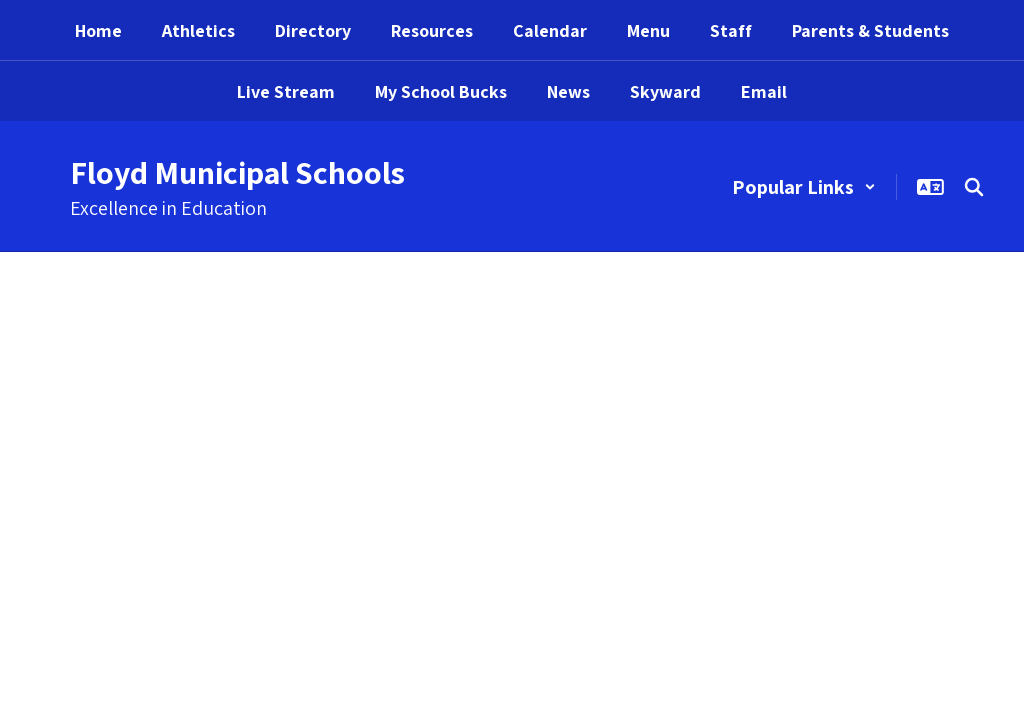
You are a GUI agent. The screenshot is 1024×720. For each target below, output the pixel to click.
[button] (804, 187)
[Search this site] (974, 187)
